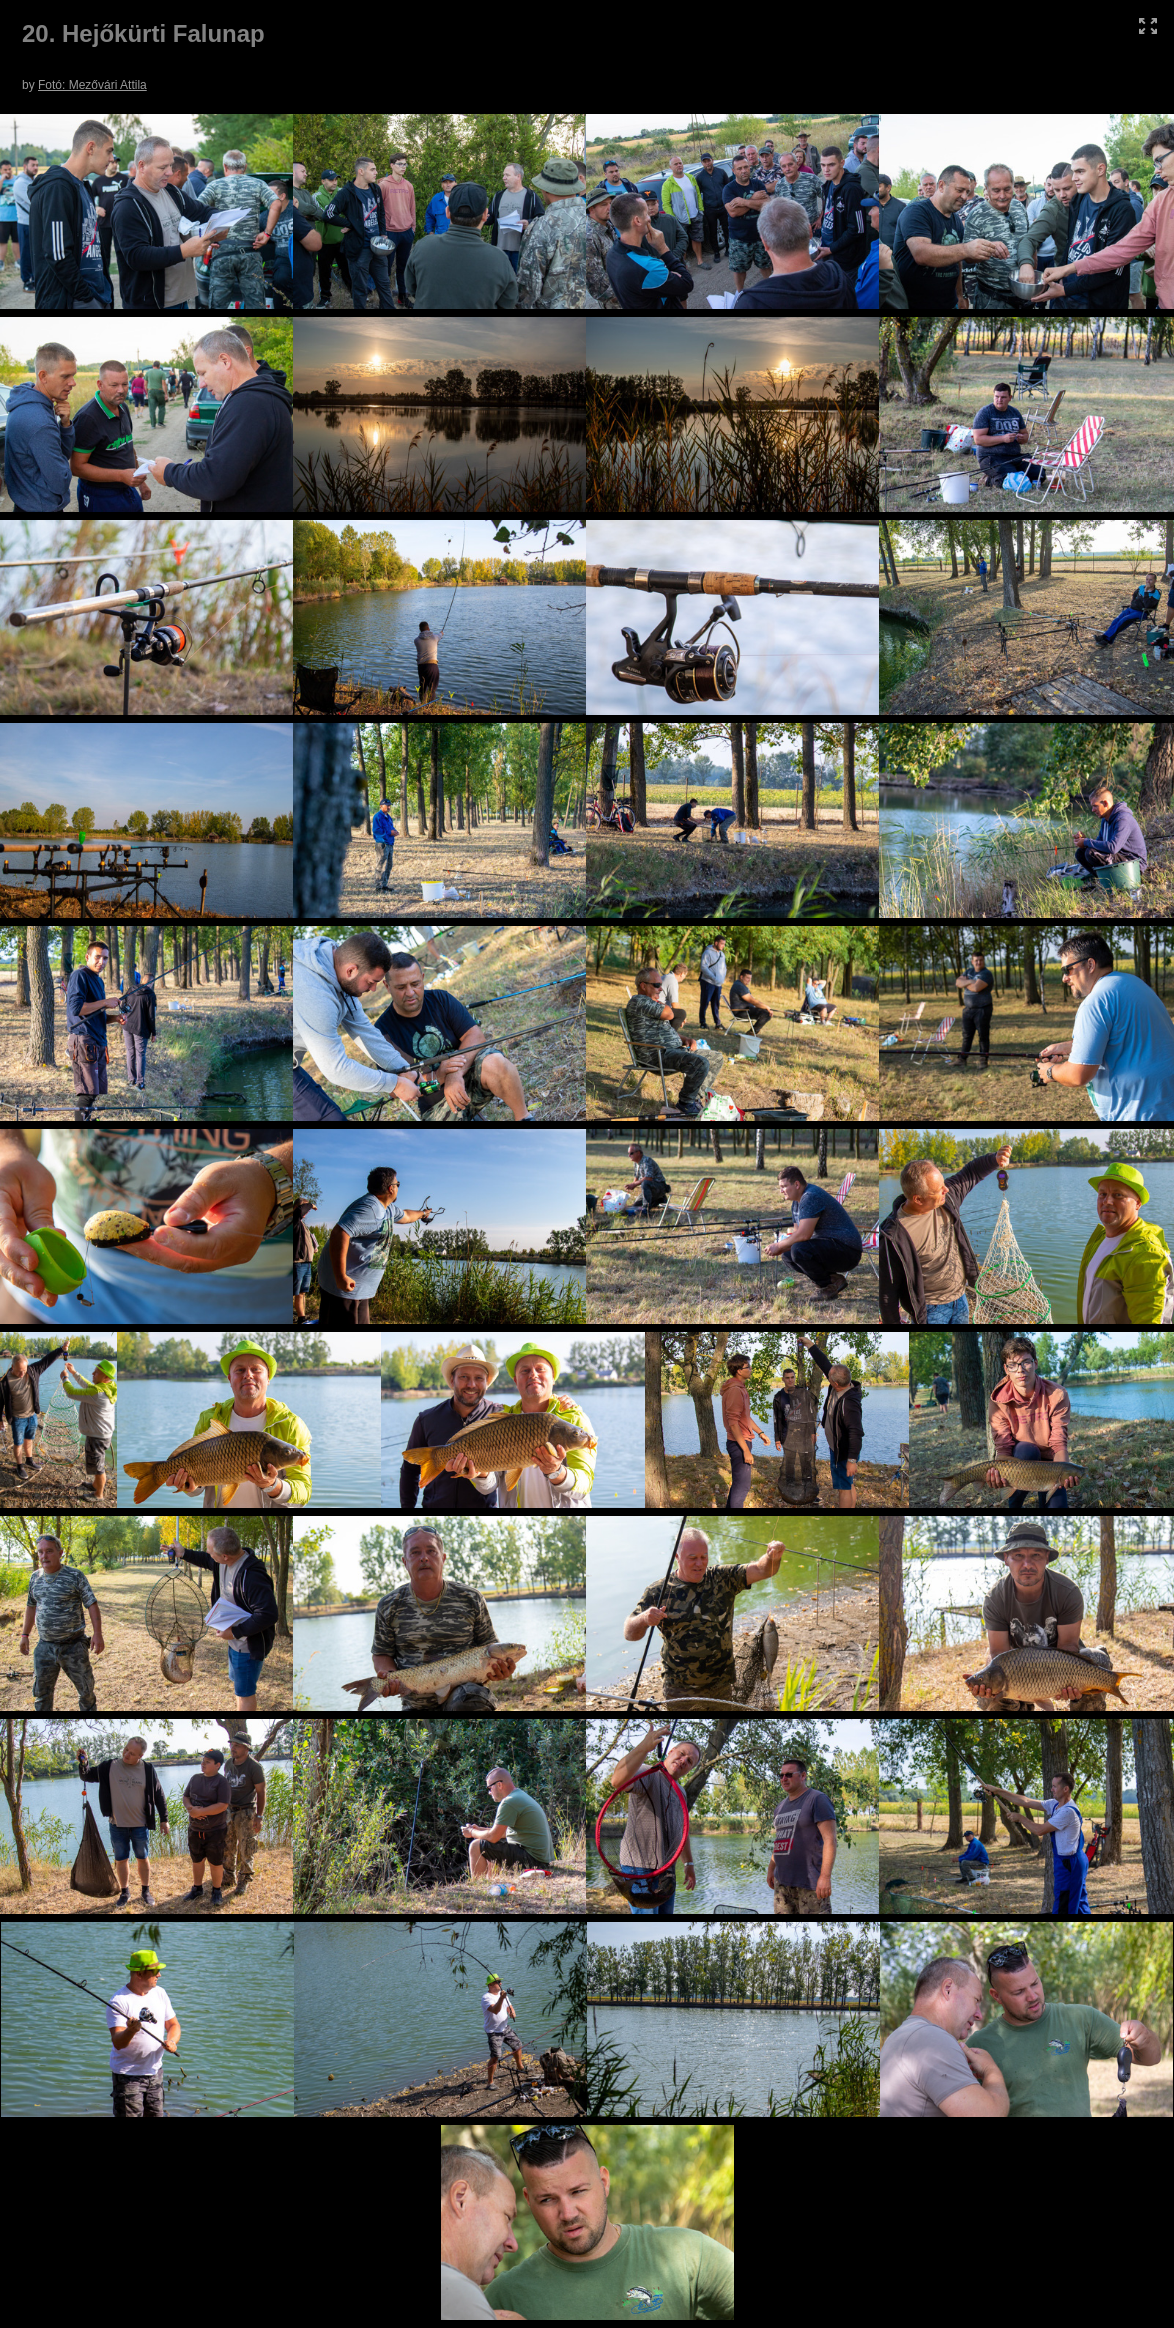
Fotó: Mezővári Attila (92, 85)
